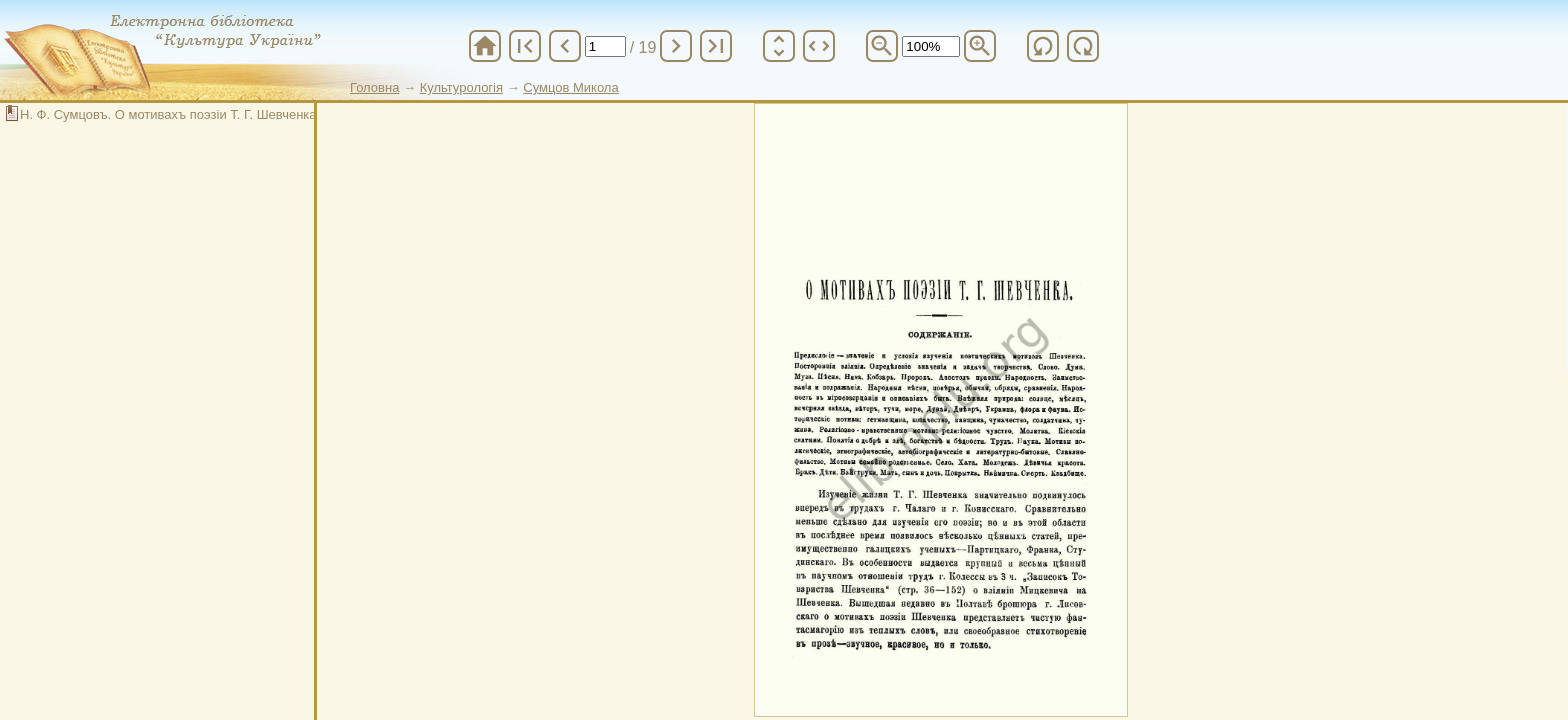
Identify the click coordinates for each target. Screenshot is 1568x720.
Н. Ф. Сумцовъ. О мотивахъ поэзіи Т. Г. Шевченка (168, 114)
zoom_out (882, 46)
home (485, 46)
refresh (1043, 46)
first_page (525, 46)
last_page (716, 46)
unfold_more (779, 46)
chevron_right (676, 46)
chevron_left (565, 46)
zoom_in (980, 46)
